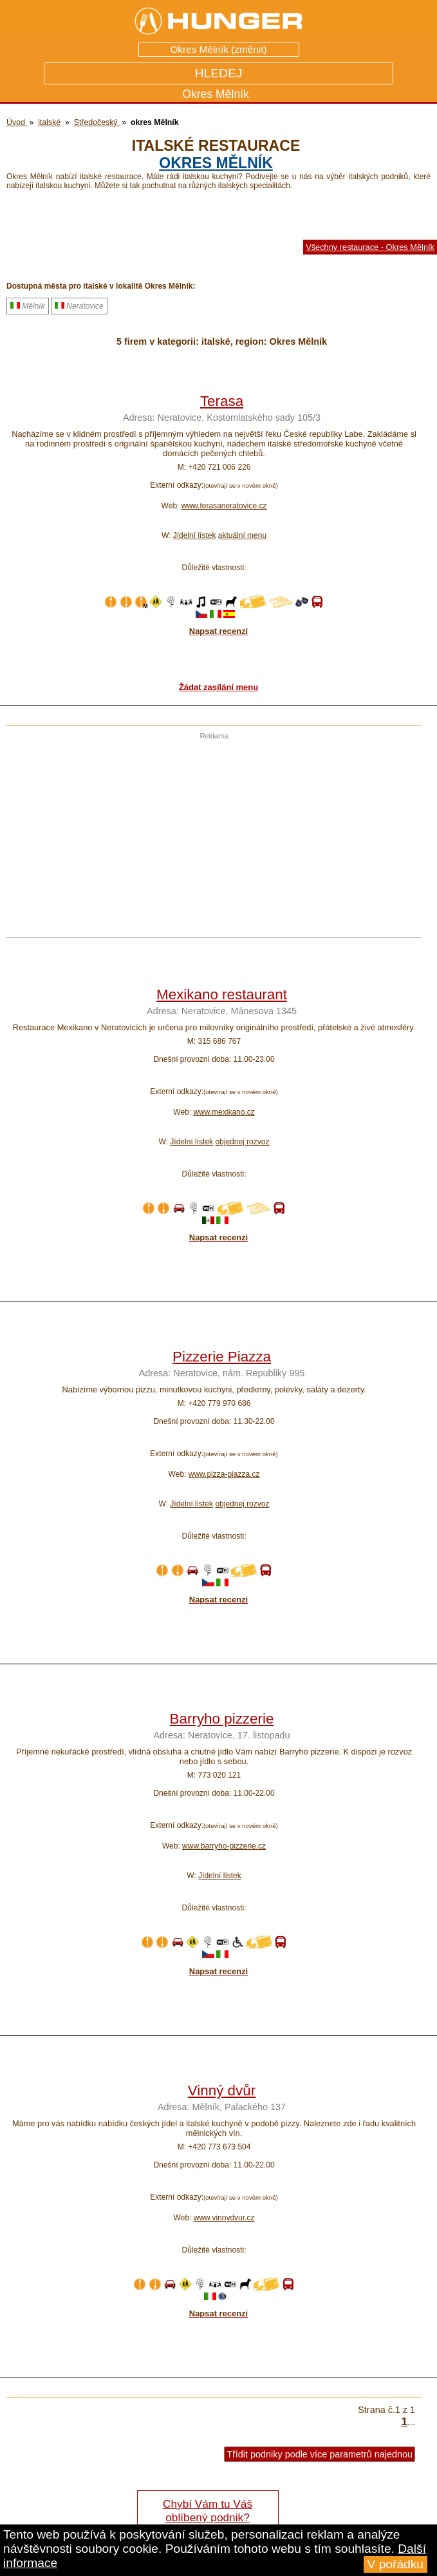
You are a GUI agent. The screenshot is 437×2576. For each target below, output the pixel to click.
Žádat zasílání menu (218, 687)
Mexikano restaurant (221, 994)
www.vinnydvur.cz (224, 2217)
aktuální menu (242, 535)
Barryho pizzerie (222, 1719)
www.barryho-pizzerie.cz (224, 1845)
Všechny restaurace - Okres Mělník (370, 247)
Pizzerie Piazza (221, 1357)
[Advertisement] (210, 830)
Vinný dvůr (222, 2090)
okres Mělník (216, 163)
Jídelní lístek (194, 535)
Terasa (221, 401)
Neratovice (79, 306)
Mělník (27, 306)
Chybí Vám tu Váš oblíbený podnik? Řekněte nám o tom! (207, 2517)
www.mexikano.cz (223, 1112)
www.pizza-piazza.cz (224, 1474)
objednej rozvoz (242, 1141)
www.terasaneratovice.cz (224, 505)
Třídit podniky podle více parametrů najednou (320, 2454)
